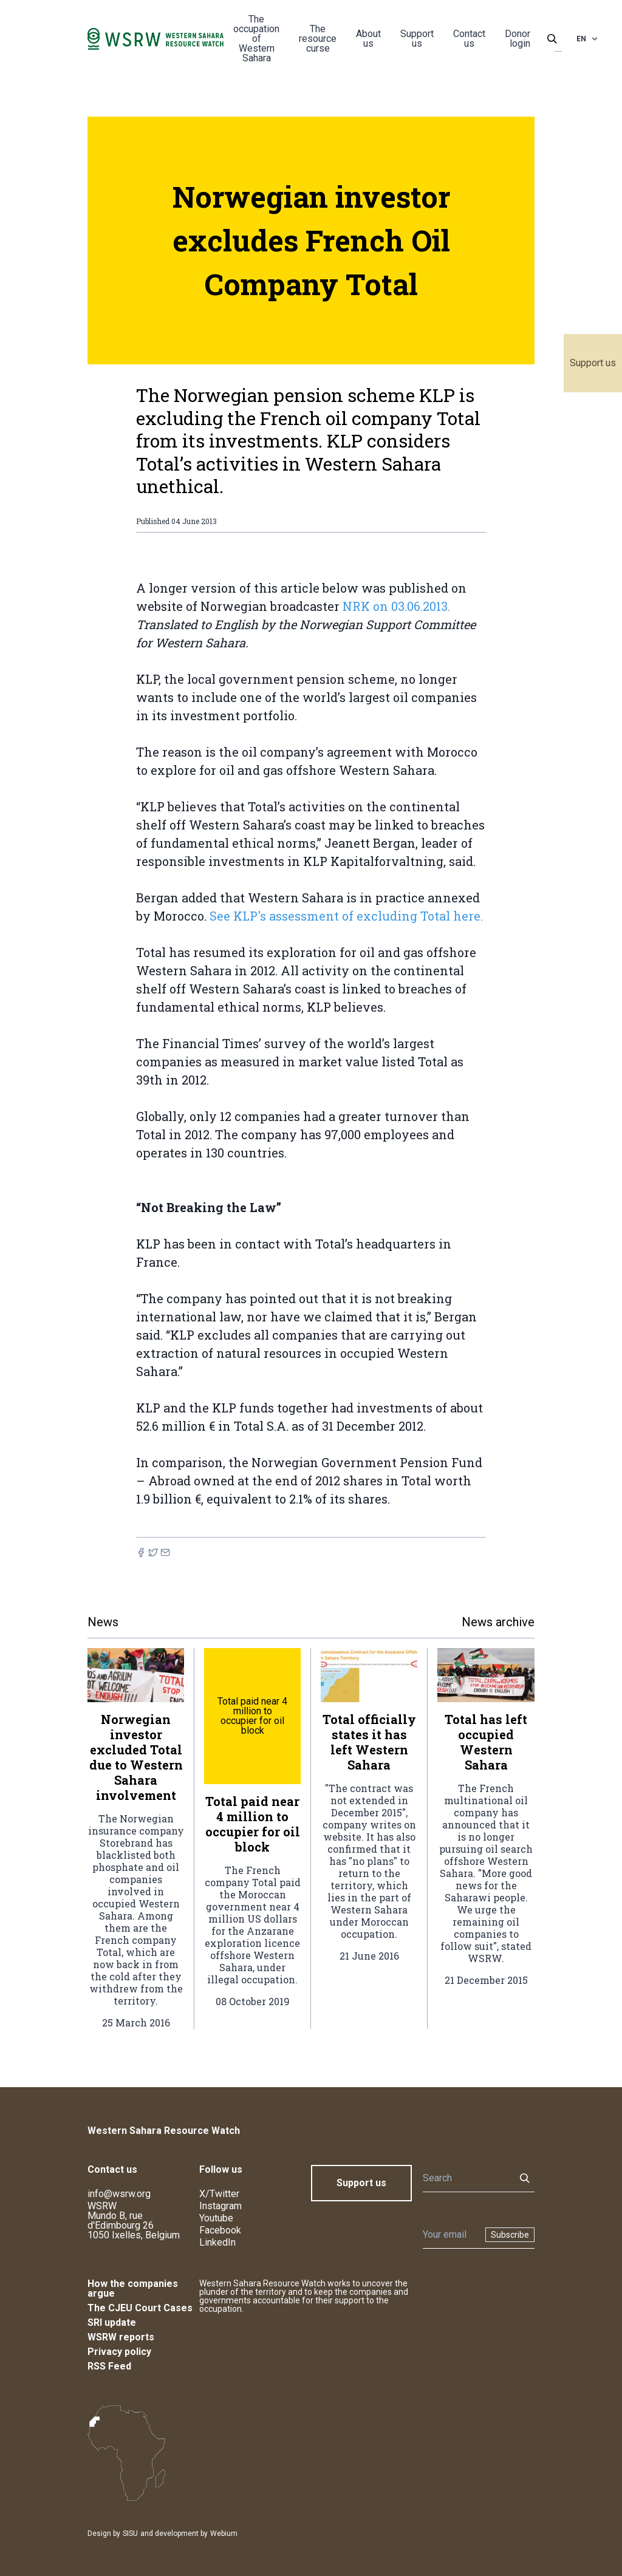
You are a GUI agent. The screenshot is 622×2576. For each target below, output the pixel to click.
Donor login (517, 38)
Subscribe (510, 2235)
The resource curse (318, 38)
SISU (130, 2533)
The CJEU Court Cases (140, 2308)
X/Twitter (219, 2193)
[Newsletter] (450, 2234)
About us (368, 38)
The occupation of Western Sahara (256, 38)
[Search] (465, 2178)
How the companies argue (132, 2288)
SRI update (111, 2322)
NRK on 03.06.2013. (396, 606)
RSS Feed (109, 2366)
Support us (593, 363)
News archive (498, 1622)
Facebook (220, 2230)
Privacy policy (119, 2351)
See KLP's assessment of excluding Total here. (346, 916)
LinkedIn (217, 2242)
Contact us (469, 38)
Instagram (220, 2206)
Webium (224, 2533)
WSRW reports (120, 2337)
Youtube (216, 2218)
